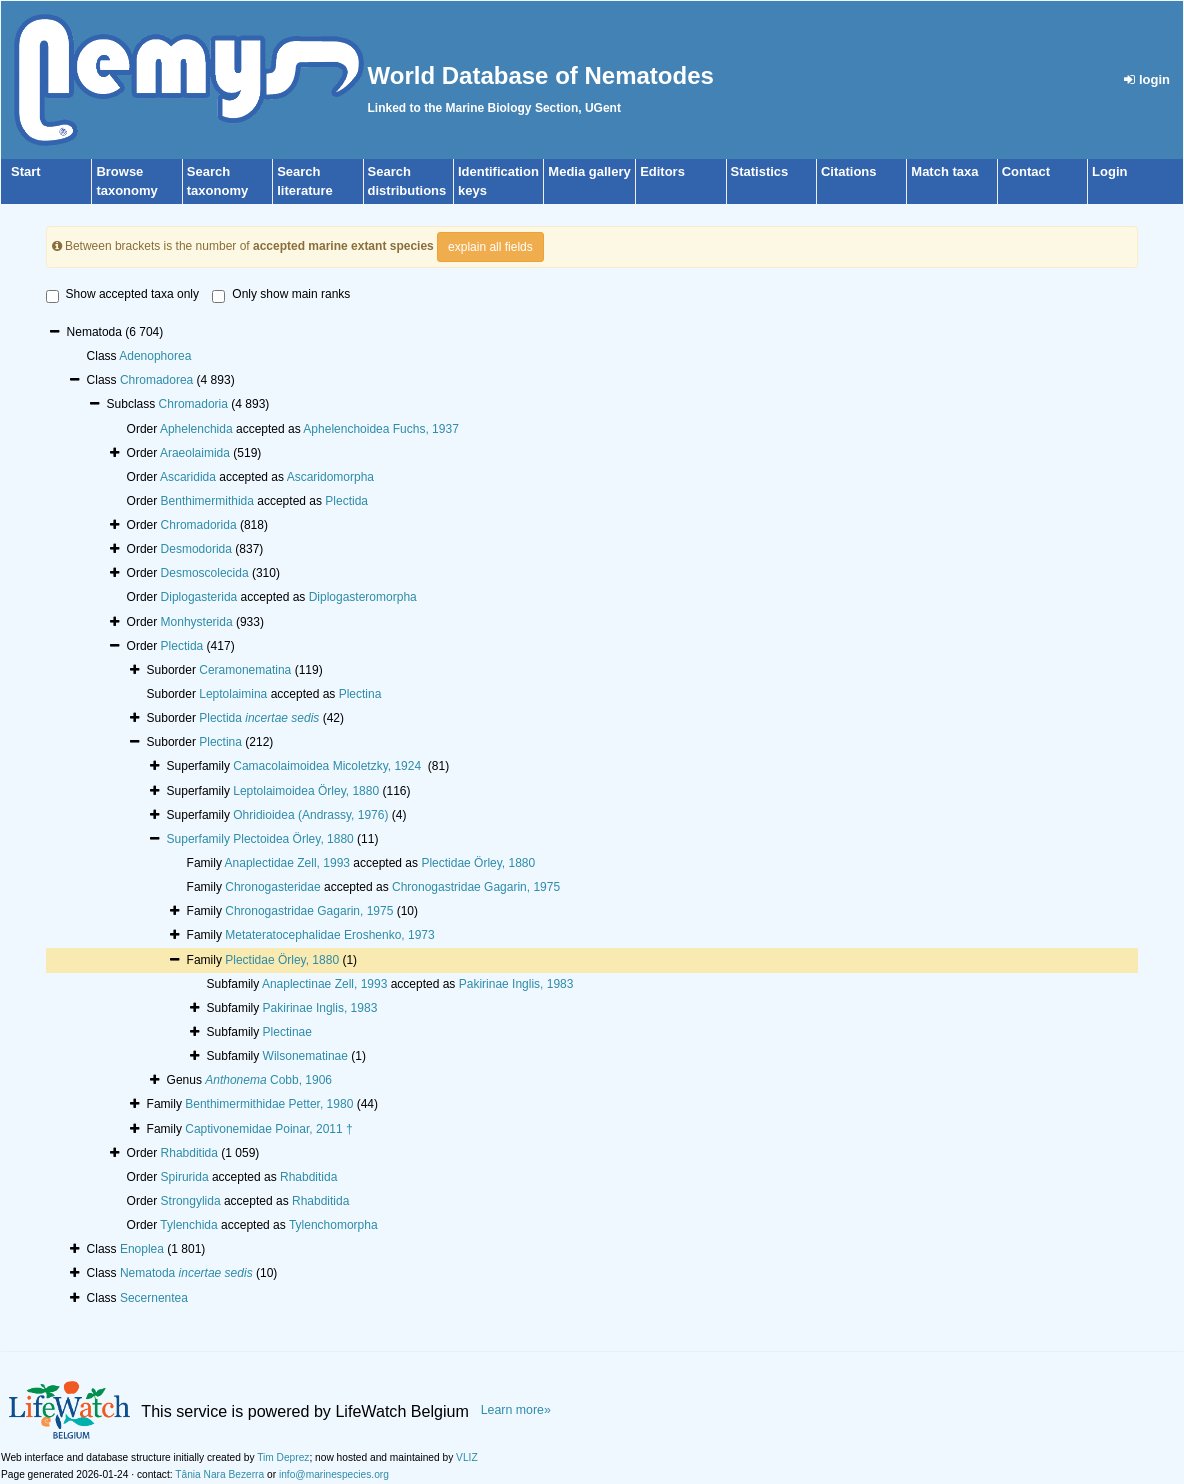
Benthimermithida (207, 501)
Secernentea (154, 1298)
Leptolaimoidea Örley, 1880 (306, 791)
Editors (662, 171)
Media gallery (589, 171)
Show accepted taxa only (122, 295)
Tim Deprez (283, 1457)
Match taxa (944, 171)
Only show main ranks (281, 295)
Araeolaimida (195, 453)
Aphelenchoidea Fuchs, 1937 (380, 429)
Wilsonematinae (305, 1056)
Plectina (360, 694)
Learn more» (516, 1410)
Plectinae (287, 1032)
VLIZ (467, 1457)
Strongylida (191, 1201)
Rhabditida (189, 1153)
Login (1109, 171)
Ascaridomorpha (330, 477)
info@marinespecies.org (334, 1474)
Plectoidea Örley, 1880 (293, 839)
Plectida (346, 501)
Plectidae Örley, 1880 (478, 863)
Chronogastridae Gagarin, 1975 (476, 887)
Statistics (760, 171)
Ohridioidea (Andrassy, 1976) (310, 815)
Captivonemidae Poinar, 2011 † (268, 1129)
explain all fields (490, 247)
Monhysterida (197, 622)
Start (26, 171)
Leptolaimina (233, 694)
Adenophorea (155, 356)
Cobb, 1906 (268, 1080)
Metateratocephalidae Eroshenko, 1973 (329, 935)
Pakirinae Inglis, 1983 (516, 984)
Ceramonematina (245, 670)
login (1147, 79)
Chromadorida (199, 525)
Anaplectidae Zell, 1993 (287, 863)
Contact (1026, 171)
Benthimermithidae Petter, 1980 (269, 1104)
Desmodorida (196, 549)
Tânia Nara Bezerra (219, 1474)
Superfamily (200, 839)
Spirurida (185, 1177)
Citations (849, 171)
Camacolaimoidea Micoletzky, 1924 (328, 766)
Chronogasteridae (272, 887)
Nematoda (186, 1273)
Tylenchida (188, 1225)
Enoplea (142, 1249)
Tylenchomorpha (333, 1225)
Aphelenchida (196, 429)
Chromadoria (193, 404)
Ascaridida (188, 477)
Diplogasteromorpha (363, 597)
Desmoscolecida (205, 573)
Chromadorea (156, 380)
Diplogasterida (199, 597)
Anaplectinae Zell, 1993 (324, 984)
